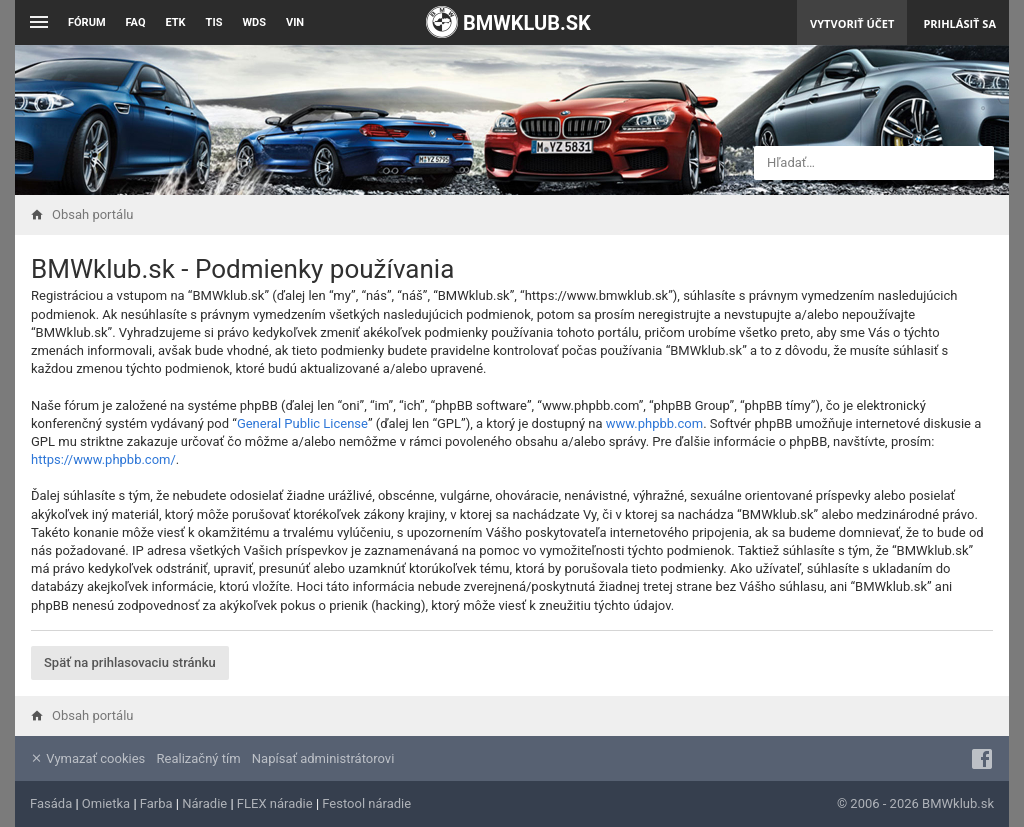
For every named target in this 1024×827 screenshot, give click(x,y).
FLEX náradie (275, 803)
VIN (295, 22)
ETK (176, 22)
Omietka (106, 803)
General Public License (302, 423)
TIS (214, 22)
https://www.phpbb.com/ (103, 459)
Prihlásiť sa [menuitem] (959, 23)
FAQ (136, 22)
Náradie (204, 803)
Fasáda (51, 803)
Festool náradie (366, 803)
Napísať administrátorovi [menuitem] (323, 758)
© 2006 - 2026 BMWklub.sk (915, 803)
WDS (254, 22)
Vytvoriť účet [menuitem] (852, 23)
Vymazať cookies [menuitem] (87, 758)
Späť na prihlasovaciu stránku (130, 662)
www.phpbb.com (654, 423)
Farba (156, 803)
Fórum (87, 22)
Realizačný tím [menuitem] (199, 758)
